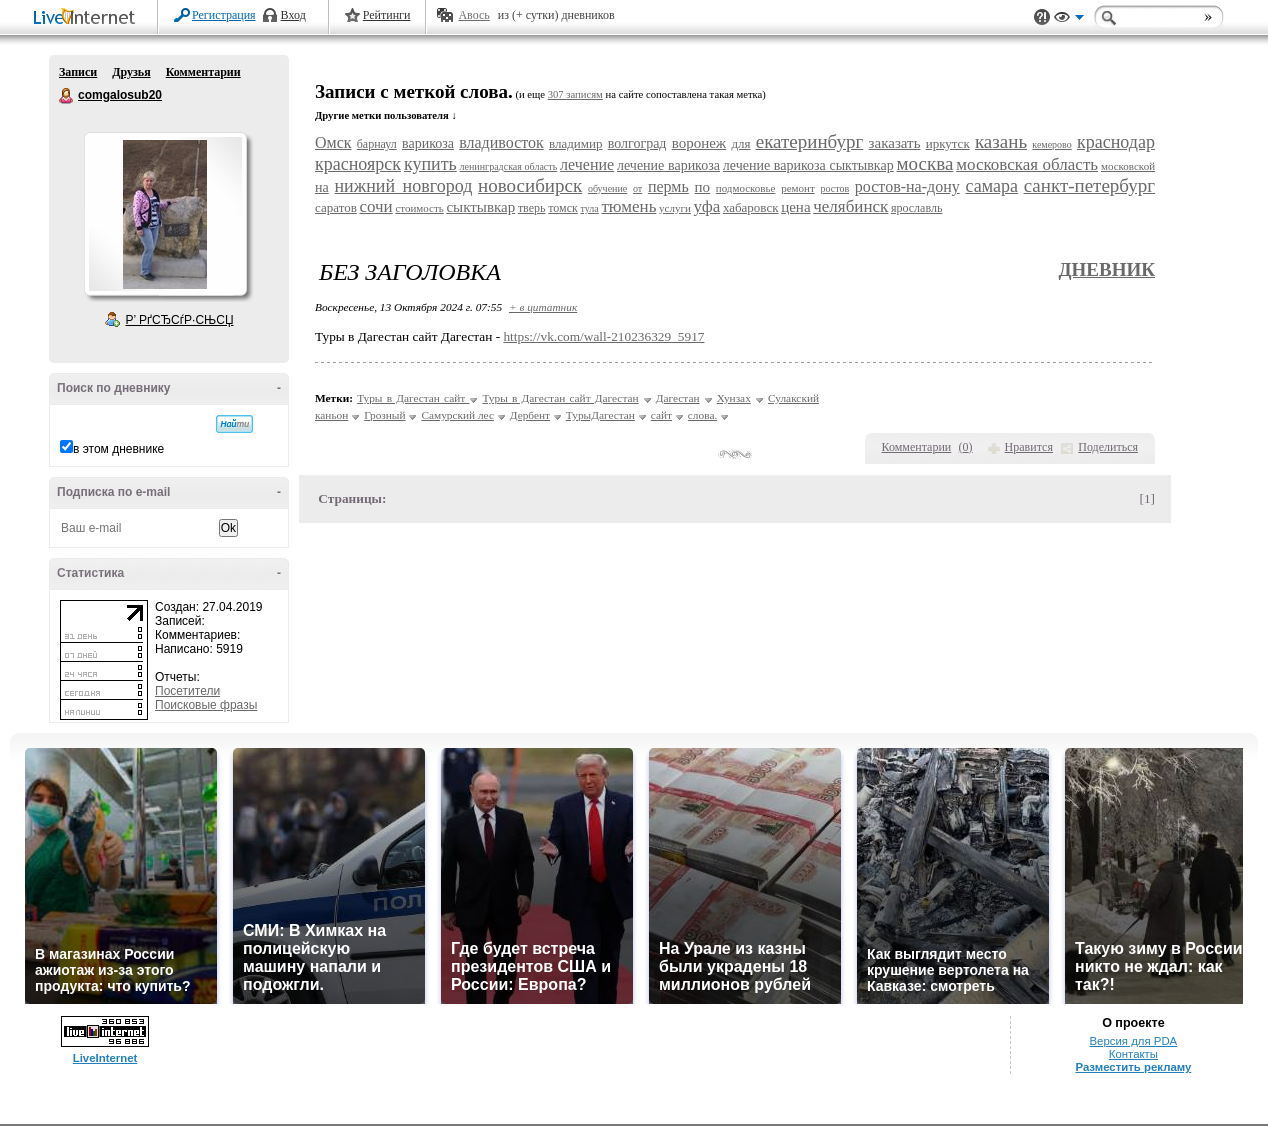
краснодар (1116, 142)
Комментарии (203, 72)
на (322, 187)
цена (795, 207)
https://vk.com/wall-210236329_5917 (603, 336)
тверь (532, 208)
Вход (293, 15)
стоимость (419, 208)
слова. (702, 415)
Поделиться (1108, 447)
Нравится (1029, 447)
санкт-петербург (1089, 185)
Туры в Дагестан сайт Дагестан (560, 398)
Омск (333, 142)
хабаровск (751, 207)
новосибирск (530, 185)
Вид (1069, 20)
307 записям (575, 94)
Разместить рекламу (1133, 1067)
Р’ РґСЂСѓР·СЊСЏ (180, 320)
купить (430, 164)
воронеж (699, 143)
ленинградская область (509, 166)
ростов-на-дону (907, 186)
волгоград (637, 143)
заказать (895, 143)
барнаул (377, 144)
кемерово (1051, 144)
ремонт (798, 188)
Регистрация (224, 15)
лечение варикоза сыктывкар (808, 165)
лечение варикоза (668, 165)
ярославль (916, 208)
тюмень (628, 206)
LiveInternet (88, 18)
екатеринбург (810, 141)
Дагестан (678, 398)
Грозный (384, 415)
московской (1128, 166)
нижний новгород (403, 186)
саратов (336, 207)
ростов (834, 188)
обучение (607, 188)
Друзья (131, 72)
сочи (375, 206)
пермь (668, 186)
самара (991, 186)
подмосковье (746, 188)
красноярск (358, 164)
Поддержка (1042, 17)
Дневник (1106, 269)
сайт (661, 415)
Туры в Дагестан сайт (413, 398)
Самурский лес (457, 415)
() (966, 447)
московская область (1027, 164)
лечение (587, 164)
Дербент (530, 415)
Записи (78, 72)
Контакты (1133, 1054)
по (703, 187)
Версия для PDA (1134, 1041)
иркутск (948, 143)
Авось (473, 15)
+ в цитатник (543, 307)
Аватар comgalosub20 (165, 214)
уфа (707, 206)
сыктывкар (480, 207)
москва (925, 163)
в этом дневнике (118, 449)
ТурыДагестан (600, 415)
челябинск (850, 206)
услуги (675, 208)
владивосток (501, 142)
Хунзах (734, 398)
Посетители (187, 691)
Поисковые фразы (206, 705)
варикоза (428, 143)
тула (589, 208)
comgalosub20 (67, 96)
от (637, 188)
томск (563, 208)
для (740, 143)
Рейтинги (387, 15)
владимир (575, 143)
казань (1001, 141)
